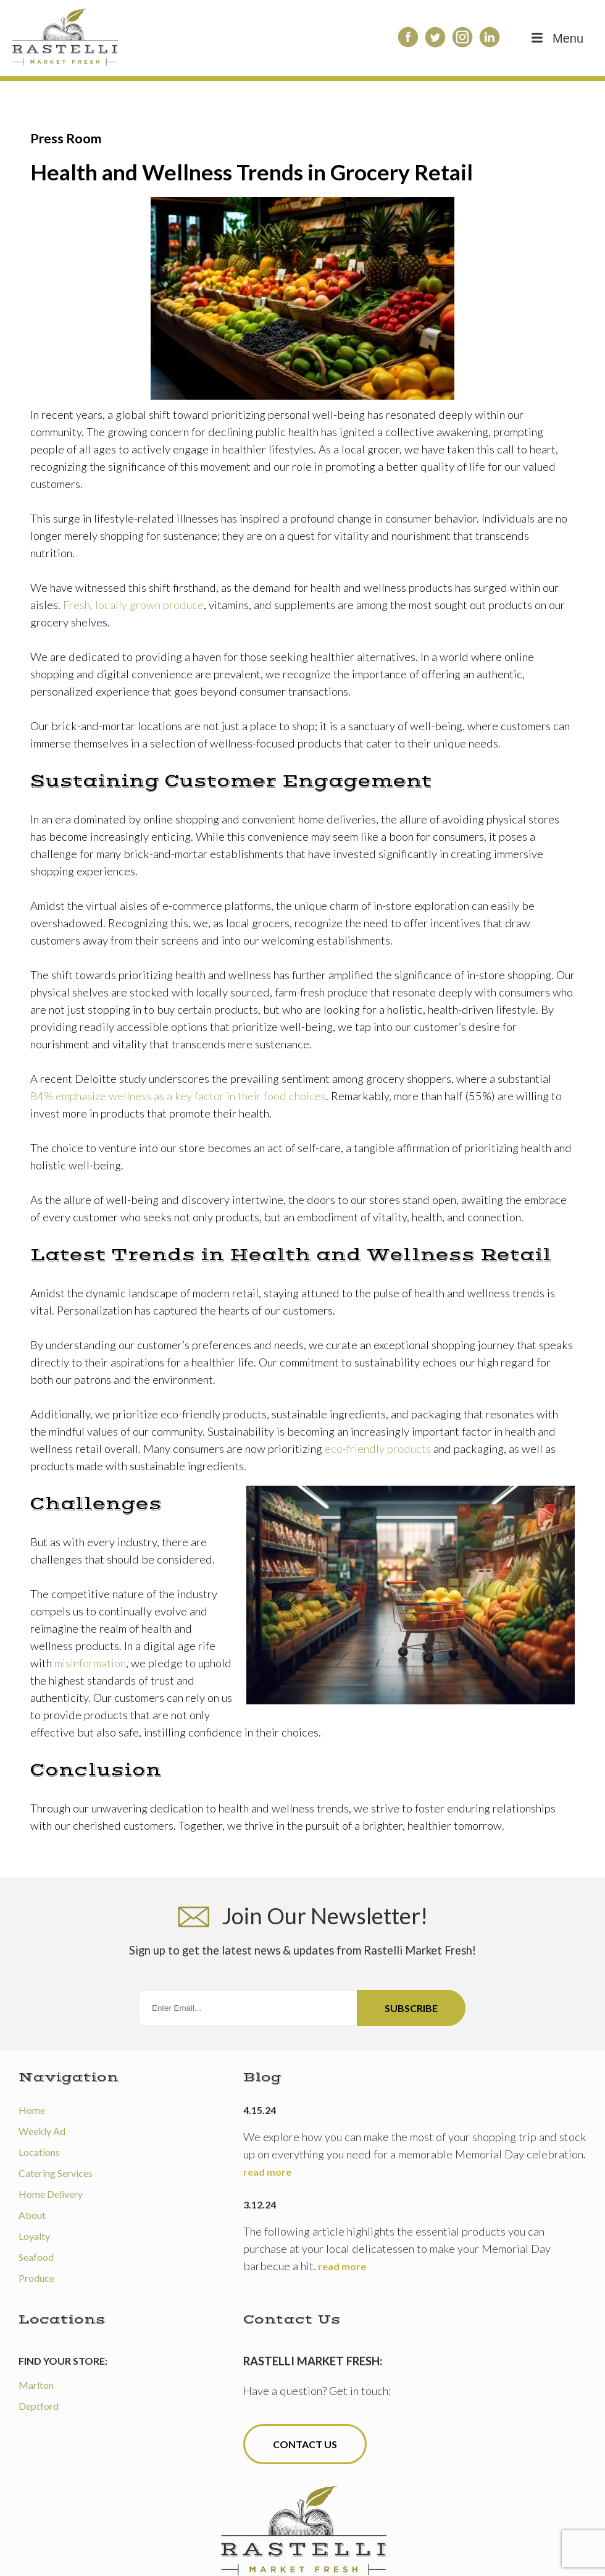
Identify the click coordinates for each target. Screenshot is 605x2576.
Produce (36, 2278)
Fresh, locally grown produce (133, 605)
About (32, 2215)
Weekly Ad (42, 2131)
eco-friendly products (378, 1448)
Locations (39, 2152)
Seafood (36, 2257)
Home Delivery (51, 2194)
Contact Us (305, 2444)
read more (267, 2172)
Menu (556, 38)
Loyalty (34, 2236)
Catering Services (56, 2173)
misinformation (90, 1663)
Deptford (39, 2406)
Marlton (36, 2385)
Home (32, 2110)
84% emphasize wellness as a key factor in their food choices (178, 1096)
